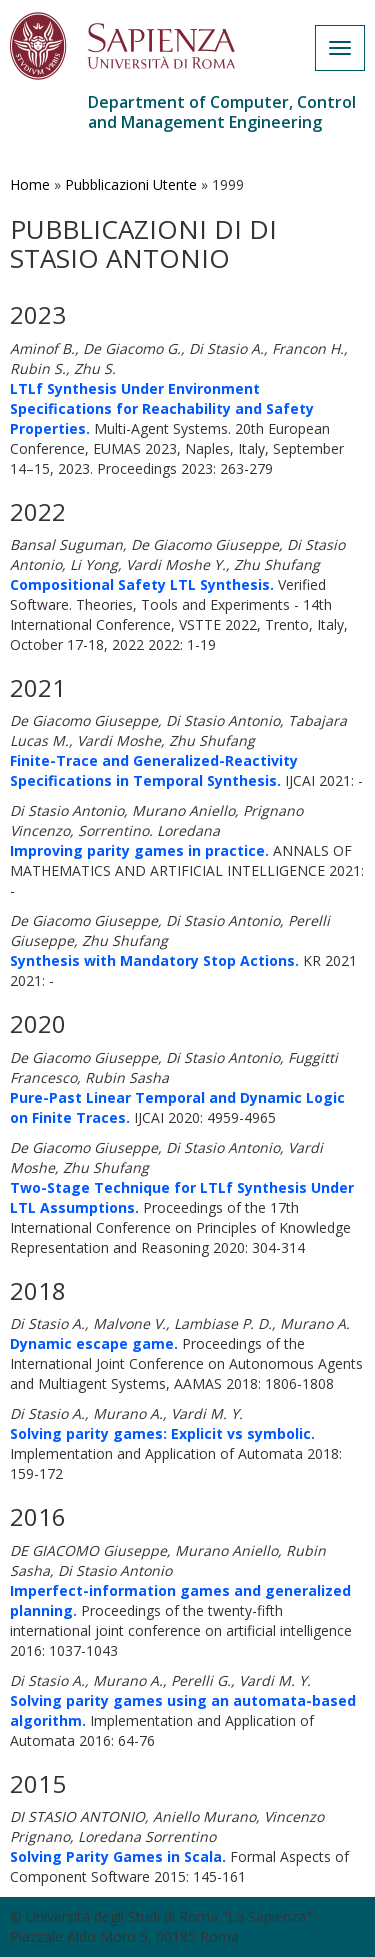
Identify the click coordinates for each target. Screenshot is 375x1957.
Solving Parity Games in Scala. (118, 1856)
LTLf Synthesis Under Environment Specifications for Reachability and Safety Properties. (162, 408)
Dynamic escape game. (94, 1343)
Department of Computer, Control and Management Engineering (222, 112)
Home (30, 184)
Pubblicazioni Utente (131, 184)
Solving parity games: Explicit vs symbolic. (162, 1433)
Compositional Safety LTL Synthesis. (142, 584)
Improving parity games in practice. (139, 850)
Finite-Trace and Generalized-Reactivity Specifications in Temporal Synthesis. (154, 770)
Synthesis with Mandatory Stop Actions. (154, 960)
